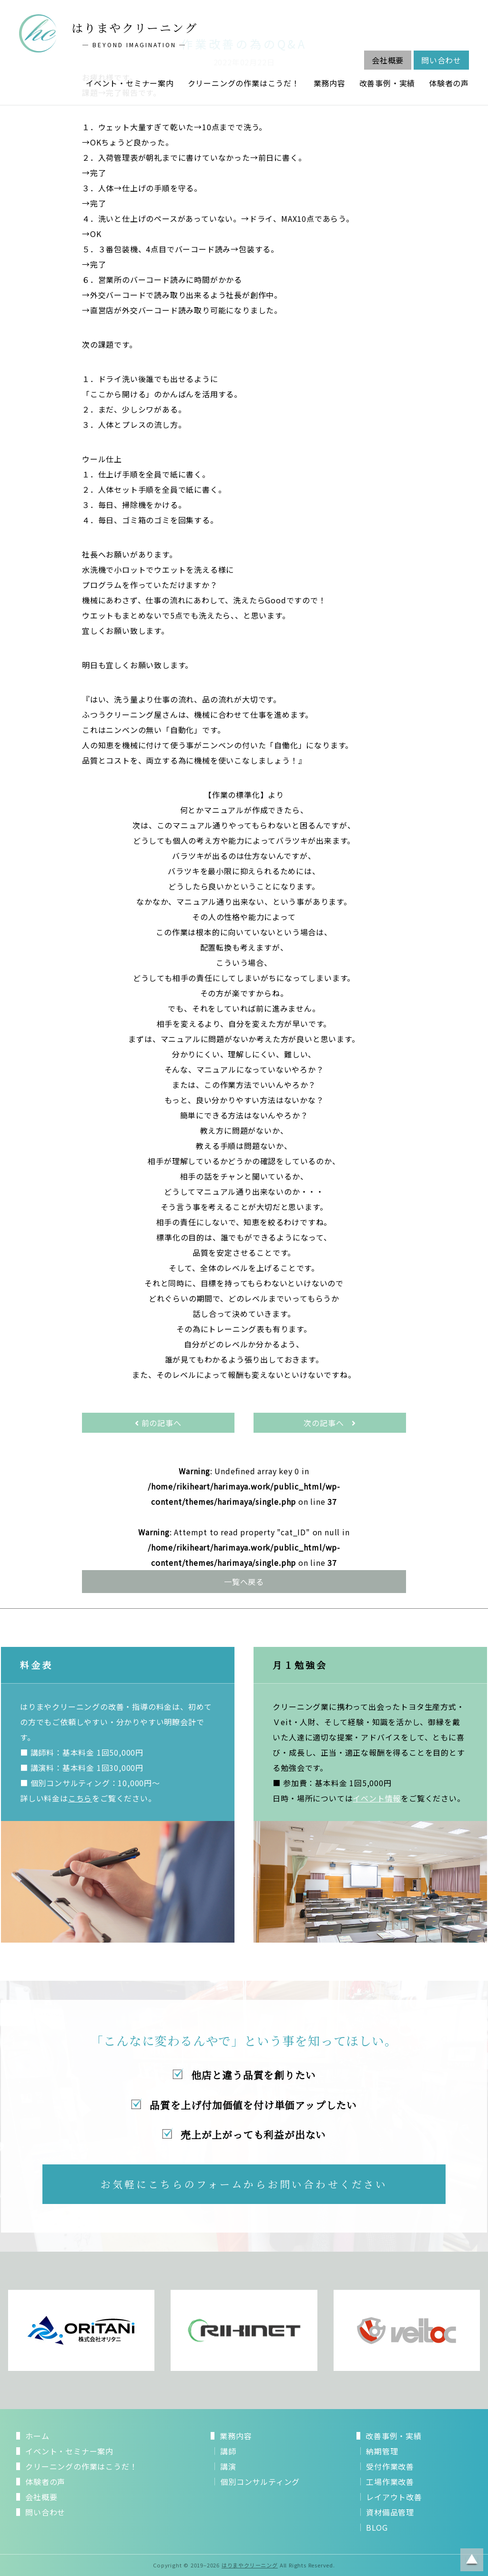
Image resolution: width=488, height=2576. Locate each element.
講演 (228, 2466)
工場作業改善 (390, 2481)
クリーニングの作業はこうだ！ (244, 83)
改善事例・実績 (387, 83)
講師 (228, 2451)
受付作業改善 (390, 2466)
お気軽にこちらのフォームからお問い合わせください (244, 2184)
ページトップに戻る (471, 2559)
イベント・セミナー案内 (130, 83)
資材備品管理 (390, 2512)
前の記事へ (158, 1422)
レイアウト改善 (394, 2497)
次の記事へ (330, 1422)
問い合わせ (441, 60)
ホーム (37, 2436)
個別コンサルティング (260, 2481)
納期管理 (382, 2451)
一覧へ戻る (244, 1581)
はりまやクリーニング (250, 2565)
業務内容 (330, 83)
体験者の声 (449, 83)
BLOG (376, 2527)
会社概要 (388, 60)
